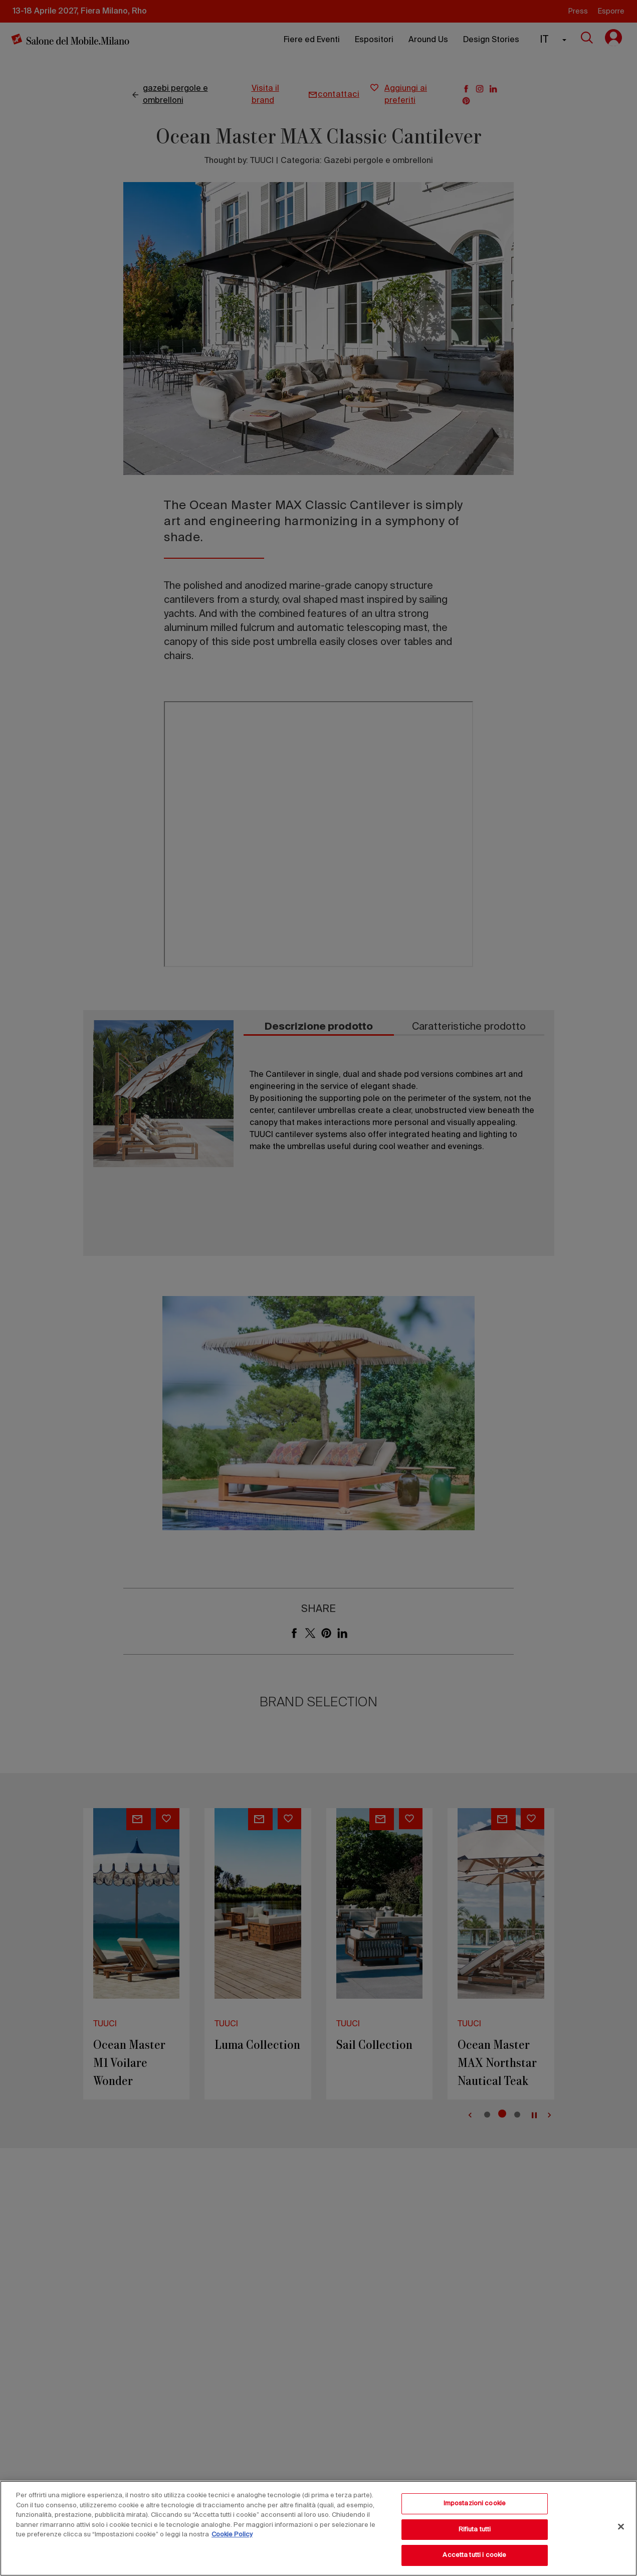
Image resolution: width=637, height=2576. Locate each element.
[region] (318, 2528)
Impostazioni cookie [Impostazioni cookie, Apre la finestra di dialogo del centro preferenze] (475, 2503)
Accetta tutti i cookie (474, 2555)
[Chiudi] (621, 2527)
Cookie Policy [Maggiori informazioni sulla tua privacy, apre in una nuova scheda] (232, 2534)
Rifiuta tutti (475, 2529)
